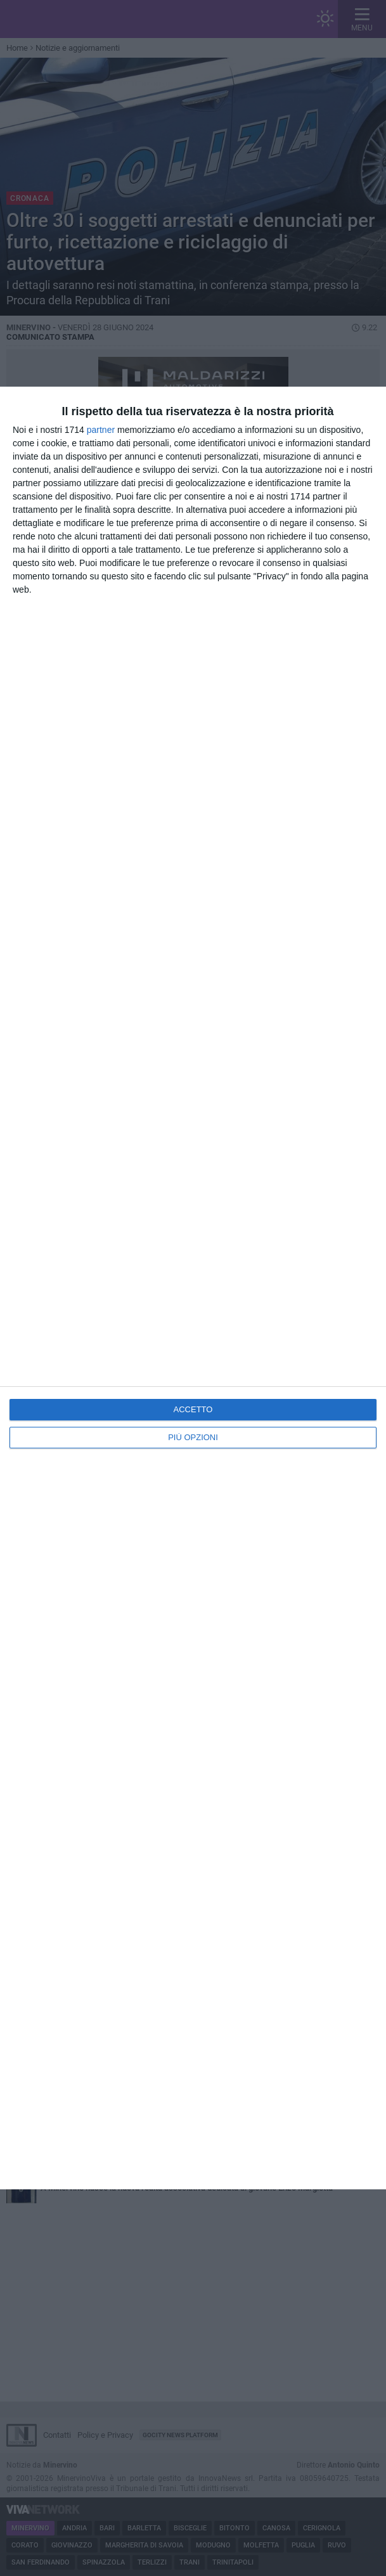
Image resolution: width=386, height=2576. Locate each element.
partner (101, 429)
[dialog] (193, 1288)
